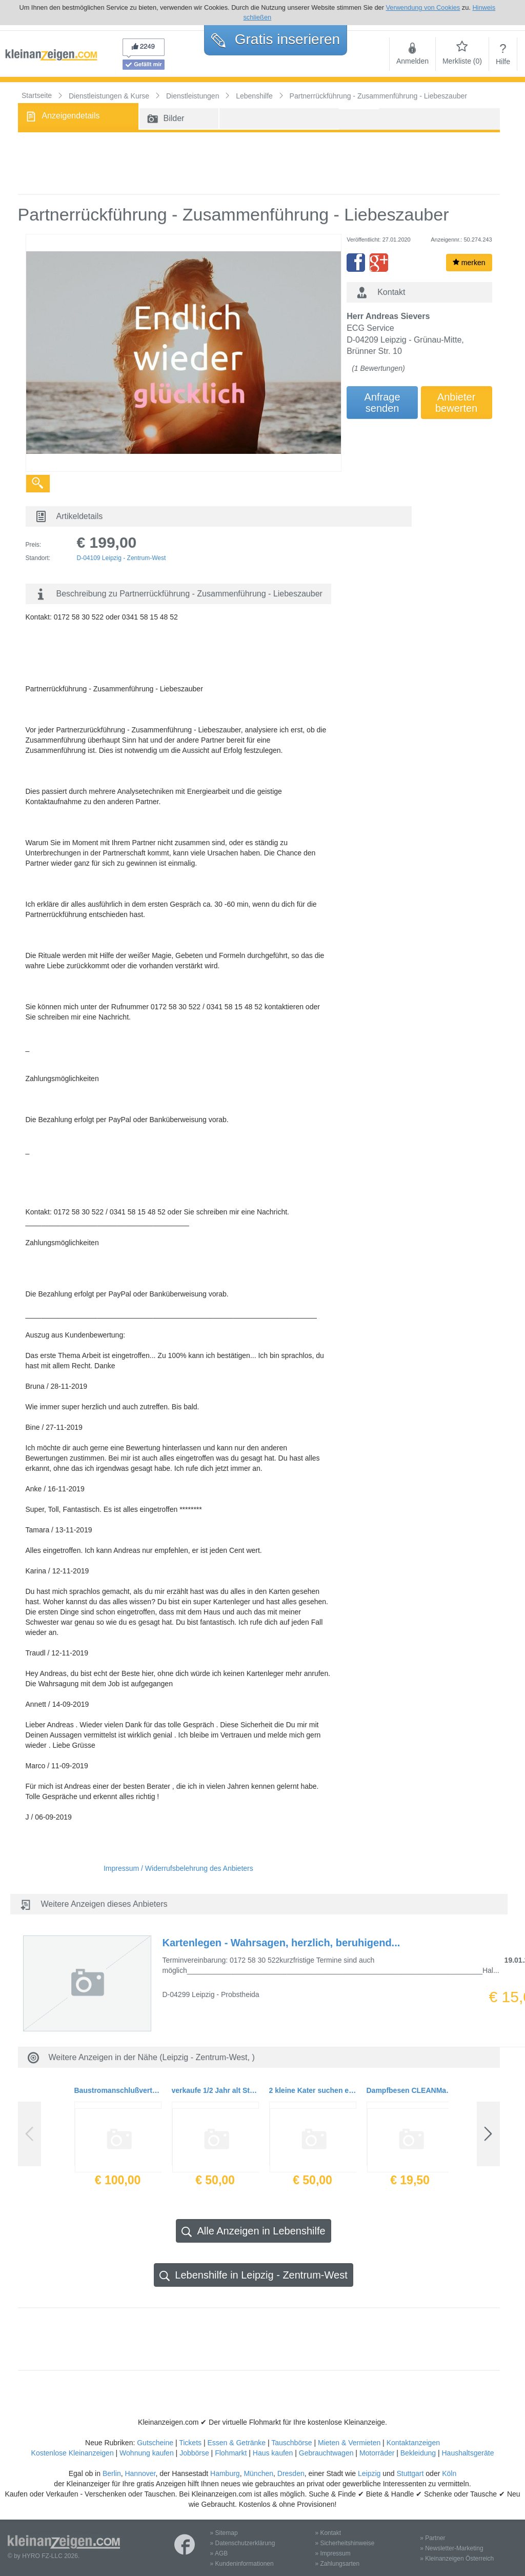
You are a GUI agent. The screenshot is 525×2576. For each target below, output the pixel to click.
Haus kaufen (273, 2453)
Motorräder (376, 2453)
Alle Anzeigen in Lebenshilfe (253, 2231)
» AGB (219, 2553)
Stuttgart (410, 2473)
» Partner (432, 2538)
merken (469, 262)
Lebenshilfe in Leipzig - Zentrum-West (253, 2275)
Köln (449, 2473)
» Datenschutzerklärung (242, 2543)
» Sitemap (224, 2533)
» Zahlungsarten (337, 2563)
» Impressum (332, 2553)
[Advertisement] (259, 163)
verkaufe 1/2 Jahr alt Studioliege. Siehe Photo (215, 2090)
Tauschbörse (291, 2443)
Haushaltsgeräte (467, 2453)
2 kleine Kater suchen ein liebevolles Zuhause (312, 2090)
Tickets (190, 2443)
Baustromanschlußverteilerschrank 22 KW (117, 2090)
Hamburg (225, 2473)
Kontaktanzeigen (413, 2443)
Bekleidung (418, 2453)
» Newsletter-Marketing (451, 2548)
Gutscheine (155, 2443)
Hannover (140, 2473)
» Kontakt (328, 2533)
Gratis (275, 39)
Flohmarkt (231, 2453)
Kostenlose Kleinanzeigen (72, 2453)
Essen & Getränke (236, 2443)
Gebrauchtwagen (326, 2453)
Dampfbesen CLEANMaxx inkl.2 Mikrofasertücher (410, 2090)
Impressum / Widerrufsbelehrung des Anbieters (178, 1868)
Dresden (291, 2473)
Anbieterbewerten (456, 402)
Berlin (112, 2473)
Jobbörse (194, 2453)
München (258, 2473)
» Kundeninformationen (242, 2563)
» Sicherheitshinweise (344, 2543)
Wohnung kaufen (146, 2453)
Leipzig (369, 2473)
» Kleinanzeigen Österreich (457, 2558)
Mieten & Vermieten (349, 2443)
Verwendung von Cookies (423, 7)
